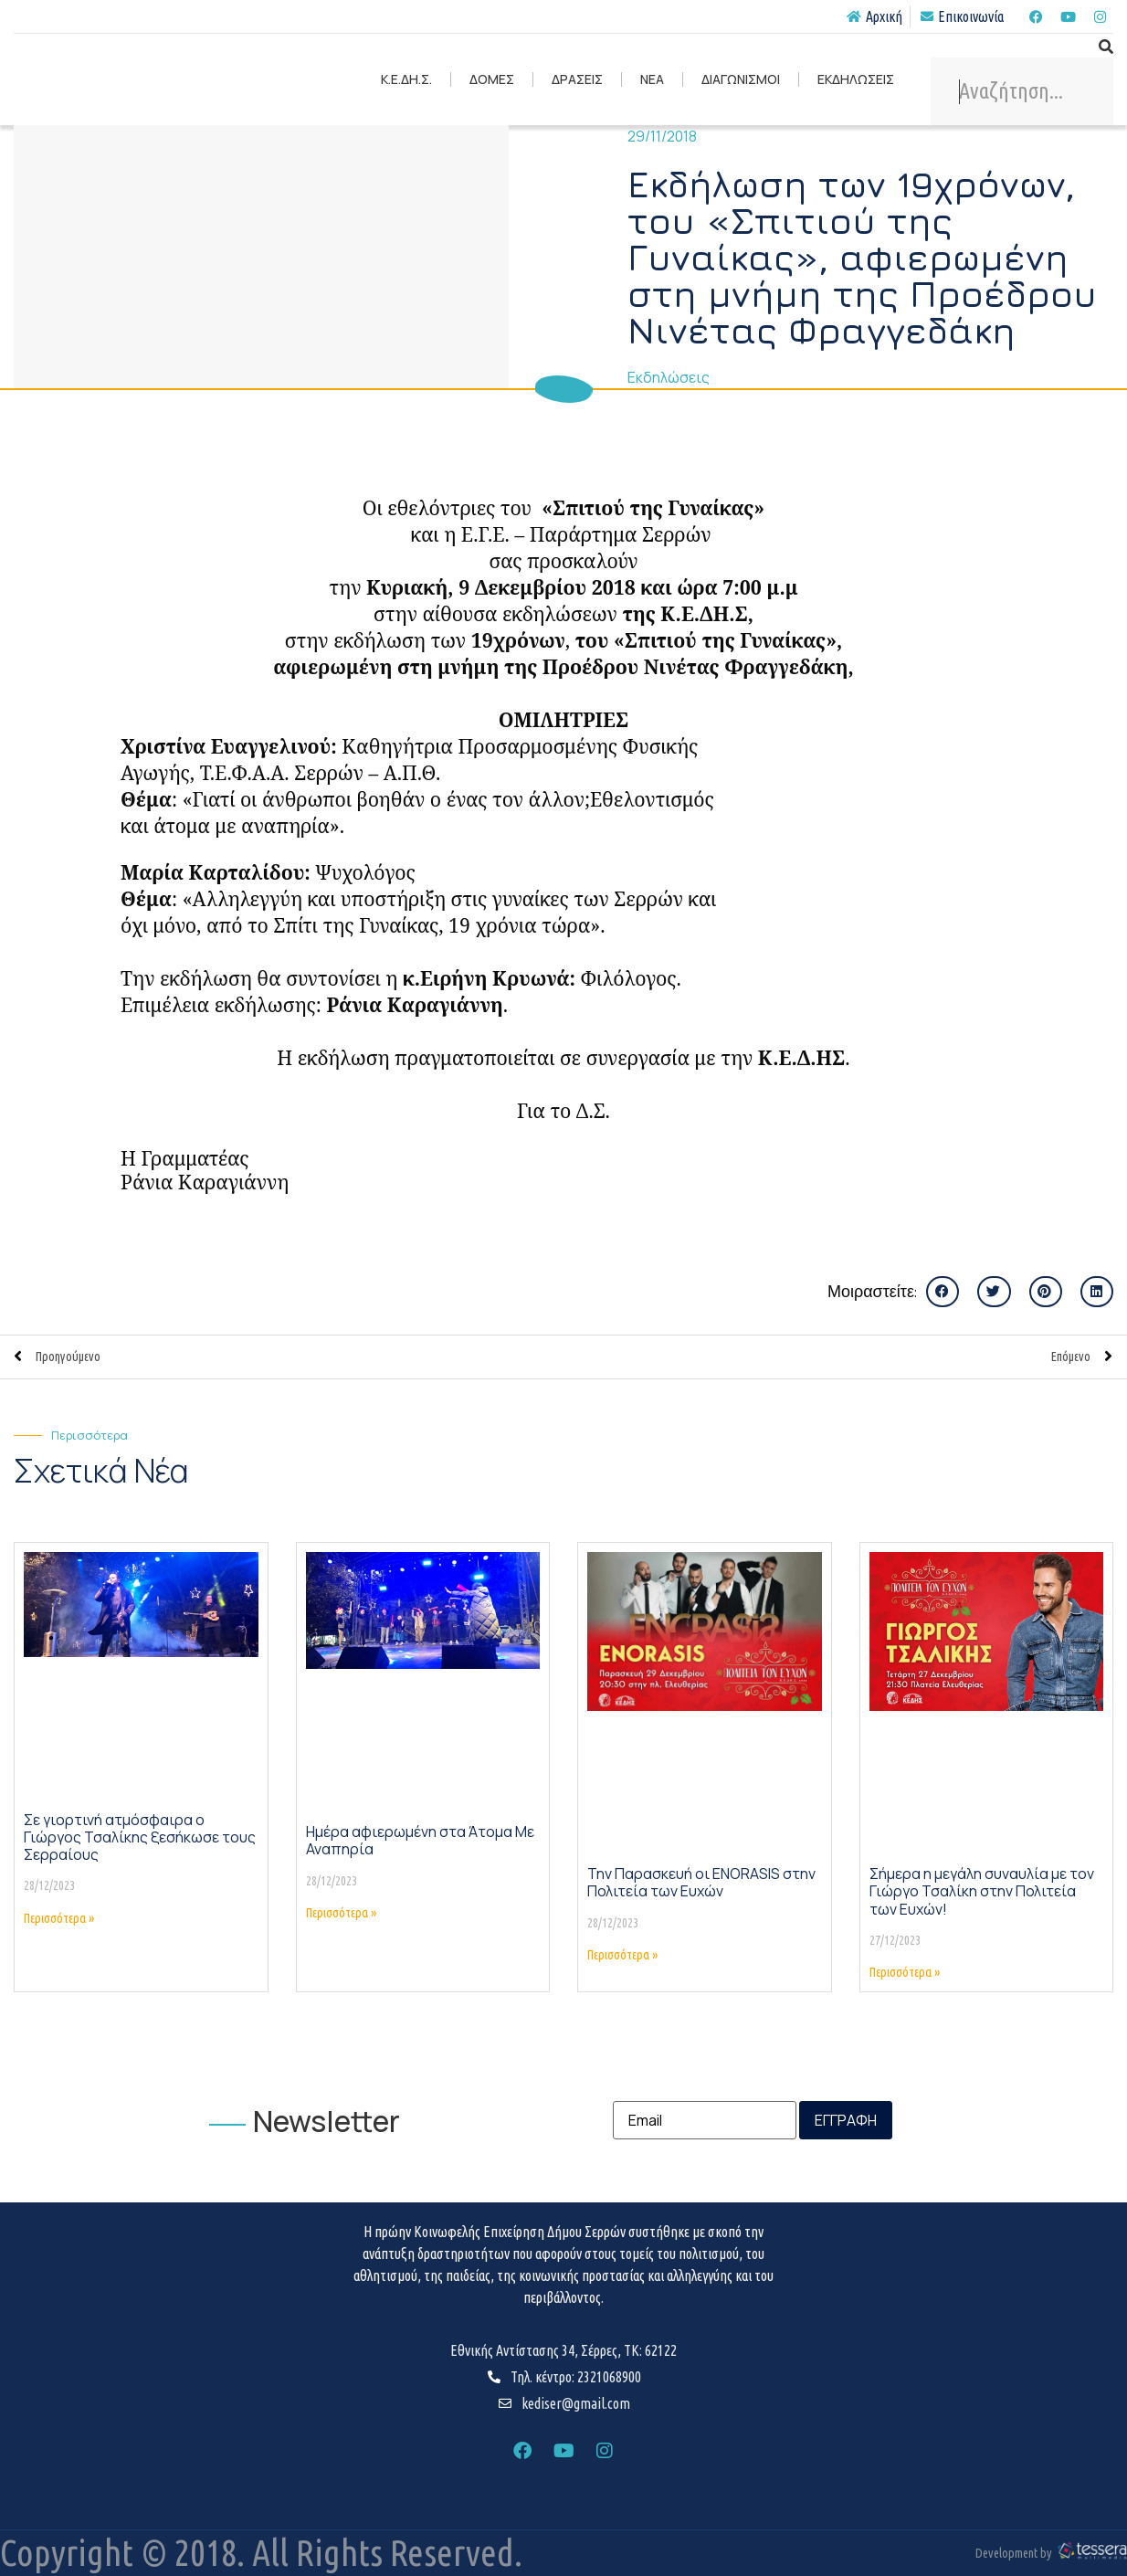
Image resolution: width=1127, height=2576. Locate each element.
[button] (942, 1291)
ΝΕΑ (652, 79)
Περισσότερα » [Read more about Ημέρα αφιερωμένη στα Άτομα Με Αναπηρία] (341, 1913)
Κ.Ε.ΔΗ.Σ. (406, 79)
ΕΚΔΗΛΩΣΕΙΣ (855, 79)
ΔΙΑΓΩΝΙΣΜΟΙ (740, 79)
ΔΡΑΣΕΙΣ (577, 79)
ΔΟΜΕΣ (491, 79)
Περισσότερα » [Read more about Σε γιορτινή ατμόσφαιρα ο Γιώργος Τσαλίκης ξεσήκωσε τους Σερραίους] (59, 1918)
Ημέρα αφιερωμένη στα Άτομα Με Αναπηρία (420, 1840)
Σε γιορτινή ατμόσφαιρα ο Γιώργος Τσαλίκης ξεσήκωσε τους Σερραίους (140, 1837)
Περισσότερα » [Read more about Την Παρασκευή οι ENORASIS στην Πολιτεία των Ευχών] (622, 1955)
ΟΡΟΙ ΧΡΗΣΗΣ (652, 2508)
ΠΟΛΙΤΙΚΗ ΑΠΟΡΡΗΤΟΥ (504, 2508)
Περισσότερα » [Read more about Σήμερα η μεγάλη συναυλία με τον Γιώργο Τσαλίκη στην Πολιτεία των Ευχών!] (904, 1972)
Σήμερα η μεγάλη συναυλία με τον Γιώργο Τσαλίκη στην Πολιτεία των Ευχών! (981, 1890)
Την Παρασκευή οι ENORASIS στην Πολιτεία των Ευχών (701, 1882)
